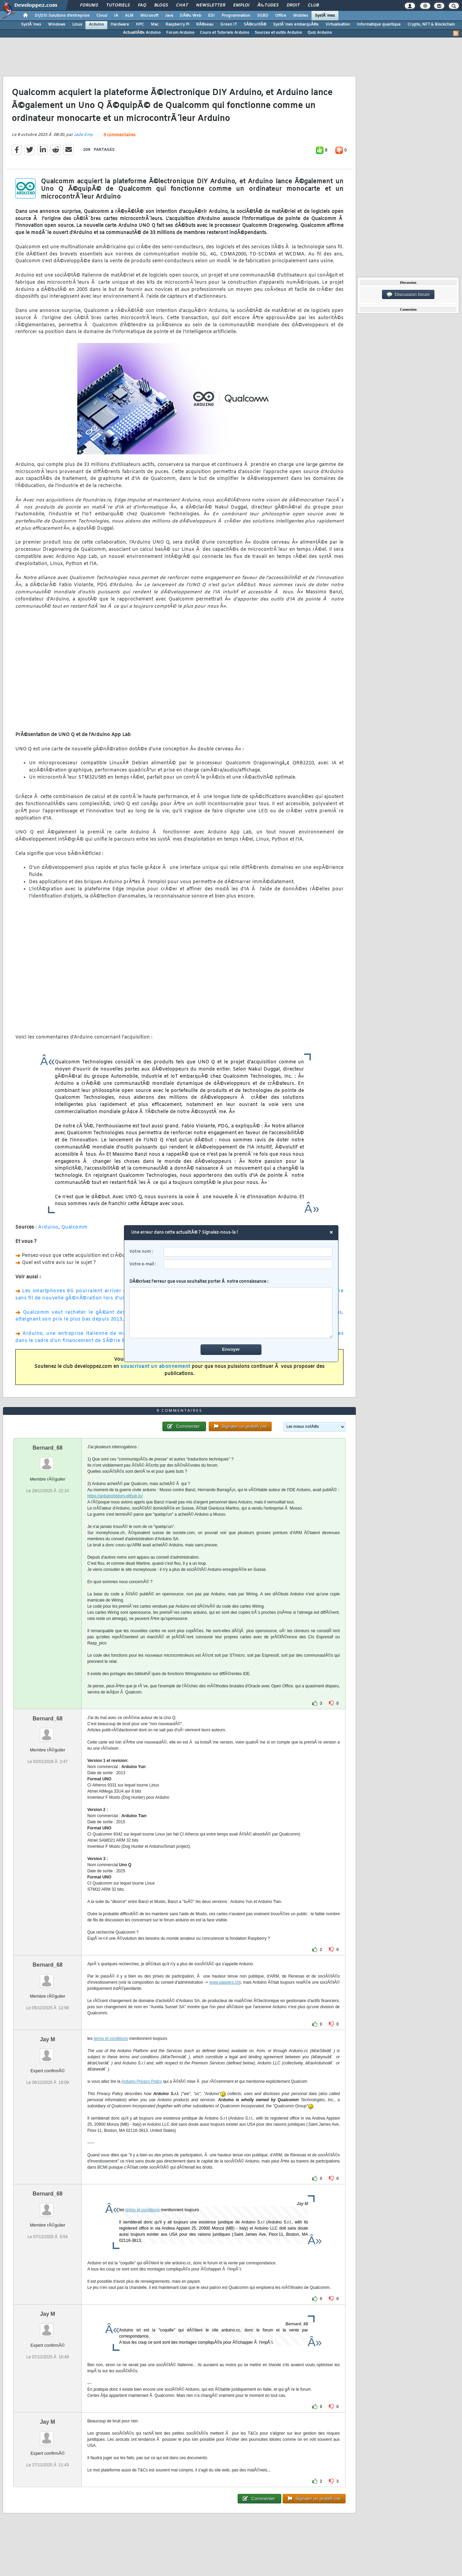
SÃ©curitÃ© (255, 24)
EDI (211, 15)
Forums (89, 5)
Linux (77, 24)
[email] (248, 1264)
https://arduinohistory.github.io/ (115, 1496)
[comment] (231, 1312)
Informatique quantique (379, 24)
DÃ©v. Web (190, 15)
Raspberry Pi (177, 24)
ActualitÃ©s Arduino (142, 32)
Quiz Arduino (319, 32)
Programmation (236, 15)
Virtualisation (337, 24)
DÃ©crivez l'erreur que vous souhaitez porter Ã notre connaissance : (231, 1308)
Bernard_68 (48, 1448)
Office (280, 15)
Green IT (228, 24)
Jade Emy (83, 135)
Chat (182, 5)
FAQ (142, 5)
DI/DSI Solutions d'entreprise (62, 15)
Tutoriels (118, 5)
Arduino (96, 24)
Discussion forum (408, 294)
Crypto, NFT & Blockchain (431, 24)
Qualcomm (74, 1227)
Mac (155, 24)
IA (116, 15)
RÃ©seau (204, 24)
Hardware (120, 24)
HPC (140, 24)
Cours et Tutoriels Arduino (224, 32)
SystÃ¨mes (325, 15)
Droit (293, 5)
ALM (129, 15)
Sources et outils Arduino (278, 32)
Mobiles (300, 15)
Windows (56, 24)
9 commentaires (119, 135)
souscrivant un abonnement (155, 1366)
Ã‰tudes (268, 5)
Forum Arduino (180, 32)
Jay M (47, 2039)
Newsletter (210, 5)
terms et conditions (111, 2038)
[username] (248, 1252)
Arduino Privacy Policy (141, 2081)
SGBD (262, 15)
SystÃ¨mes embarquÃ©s (296, 24)
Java (169, 15)
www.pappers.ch (224, 1982)
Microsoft (149, 15)
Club (313, 5)
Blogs (161, 5)
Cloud (101, 15)
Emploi (241, 5)
